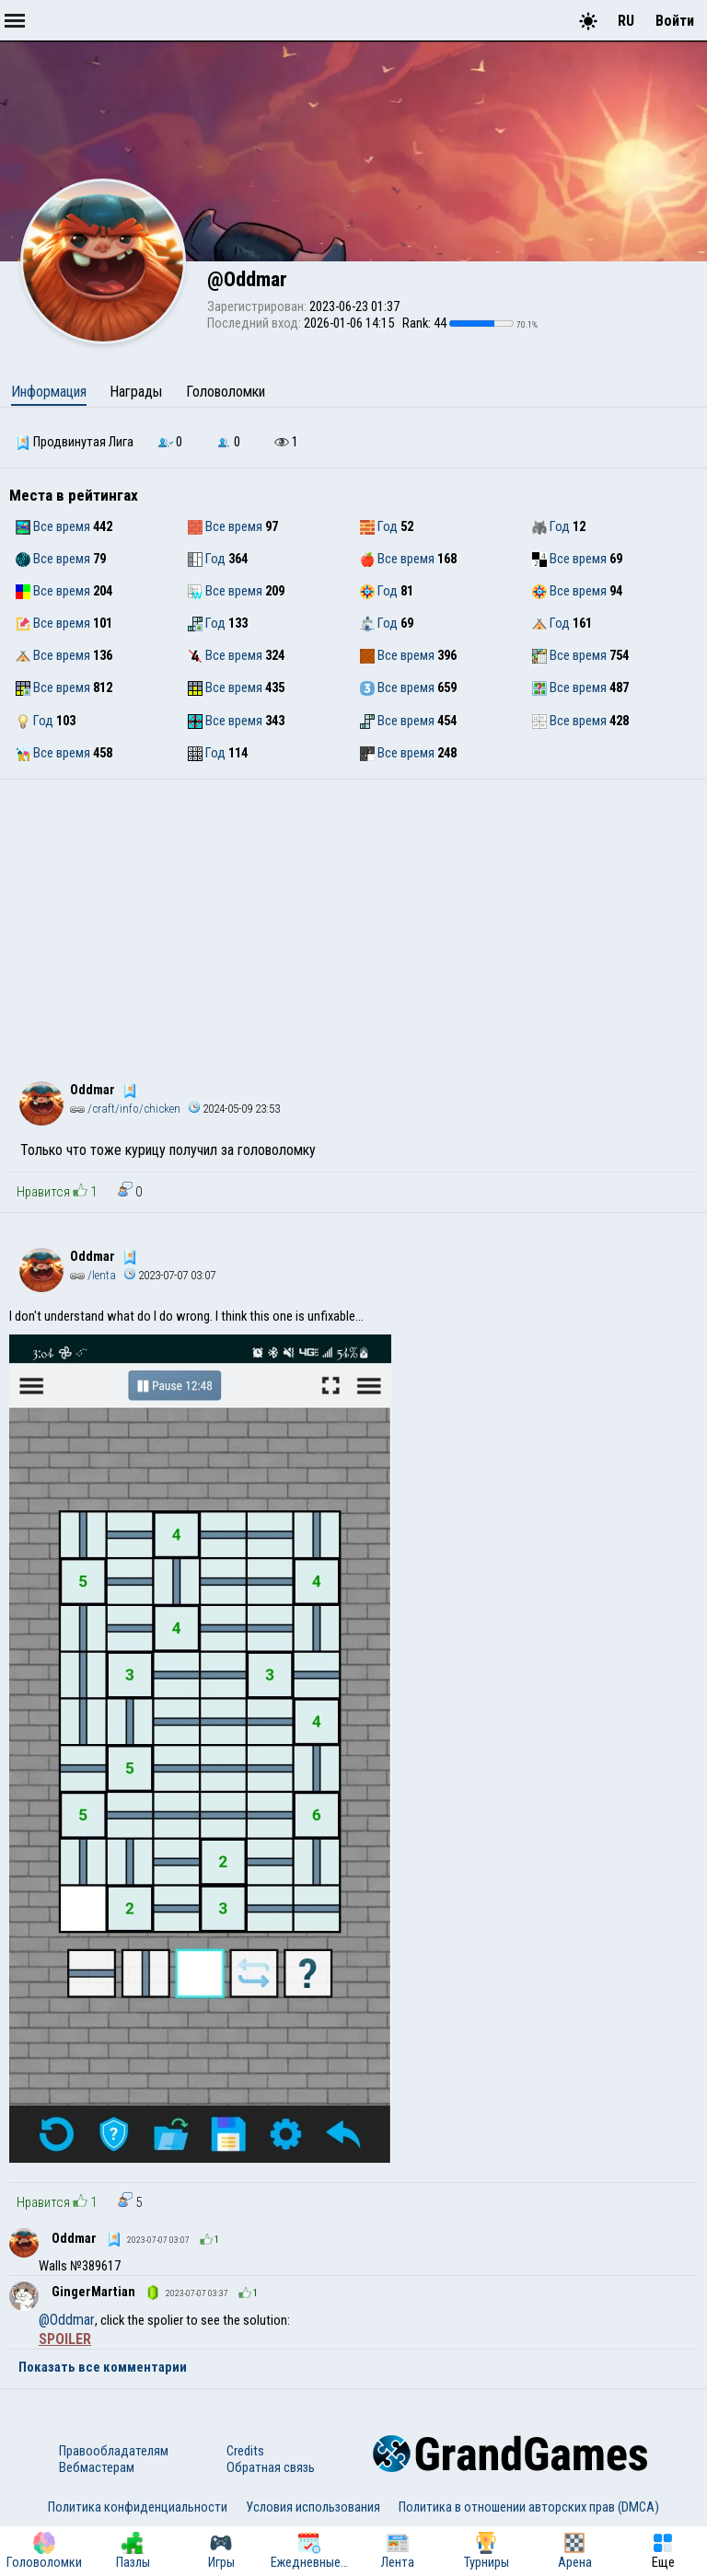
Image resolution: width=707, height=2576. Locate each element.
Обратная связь (270, 2467)
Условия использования (313, 2507)
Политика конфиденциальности (137, 2507)
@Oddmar (67, 2319)
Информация (49, 391)
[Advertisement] (353, 917)
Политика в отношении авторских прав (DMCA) (529, 2507)
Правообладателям (113, 2451)
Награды (136, 391)
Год (379, 526)
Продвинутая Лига (74, 441)
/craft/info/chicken (125, 1108)
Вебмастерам (96, 2467)
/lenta (93, 1275)
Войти (674, 20)
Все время (53, 526)
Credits (245, 2451)
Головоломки (225, 391)
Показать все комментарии (102, 2367)
